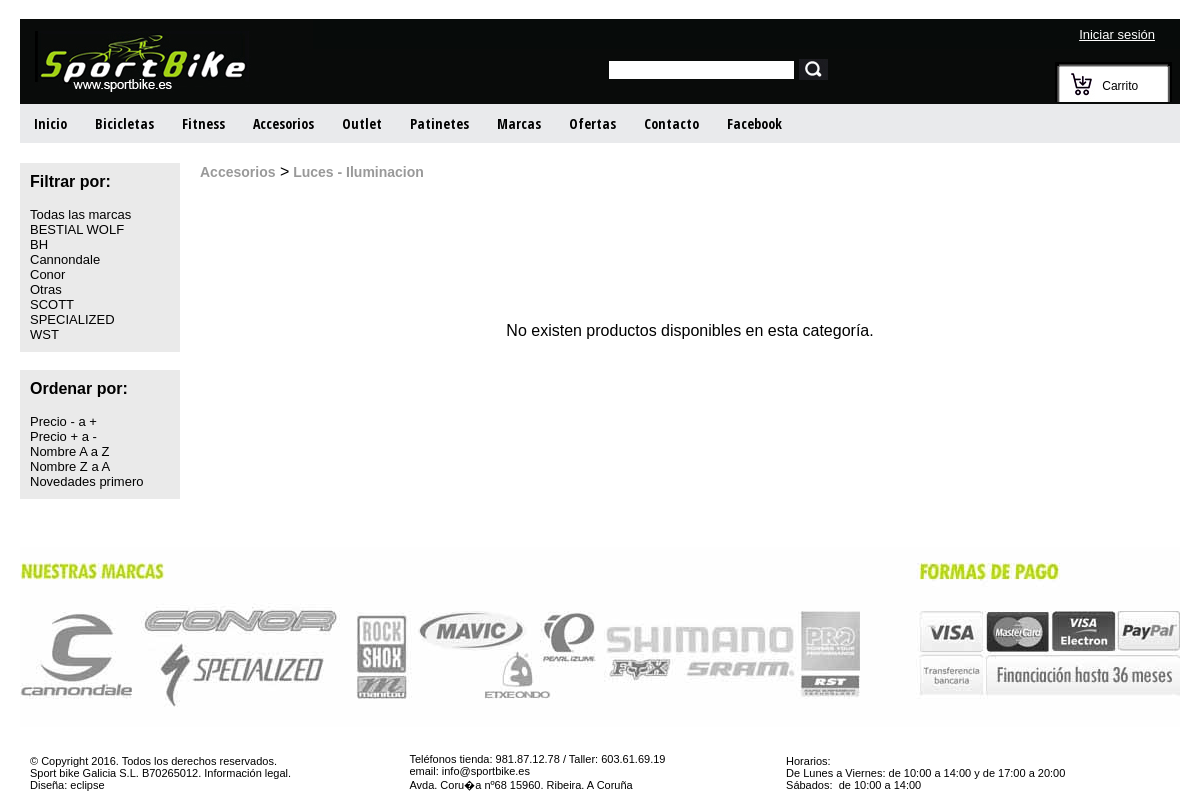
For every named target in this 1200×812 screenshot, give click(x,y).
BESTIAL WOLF (77, 229)
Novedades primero (86, 481)
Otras (46, 289)
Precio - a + (63, 421)
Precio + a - (63, 436)
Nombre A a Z (69, 451)
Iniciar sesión (1117, 34)
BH (39, 244)
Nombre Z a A (70, 466)
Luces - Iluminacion (356, 172)
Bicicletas (124, 123)
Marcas (519, 123)
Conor (47, 274)
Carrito (1120, 86)
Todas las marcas (80, 214)
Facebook (754, 123)
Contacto (671, 123)
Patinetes (439, 123)
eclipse (87, 785)
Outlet (362, 123)
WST (44, 334)
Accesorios (283, 123)
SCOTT (52, 304)
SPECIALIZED (72, 319)
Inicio (50, 123)
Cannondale (65, 259)
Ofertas (592, 123)
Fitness (203, 123)
